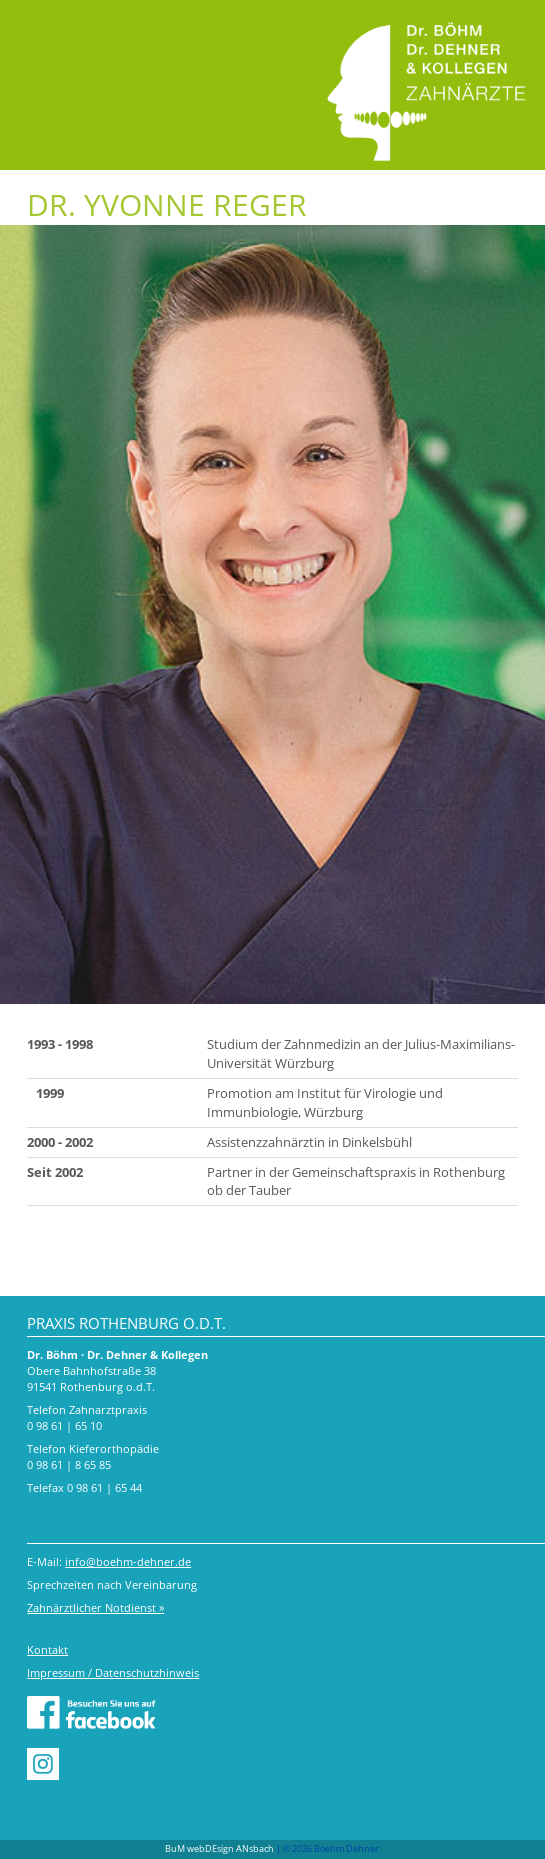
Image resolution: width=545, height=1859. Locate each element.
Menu (37, 27)
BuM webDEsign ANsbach (219, 1848)
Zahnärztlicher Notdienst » (95, 1607)
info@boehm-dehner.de (128, 1561)
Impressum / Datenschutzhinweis (113, 1672)
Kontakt (47, 1649)
